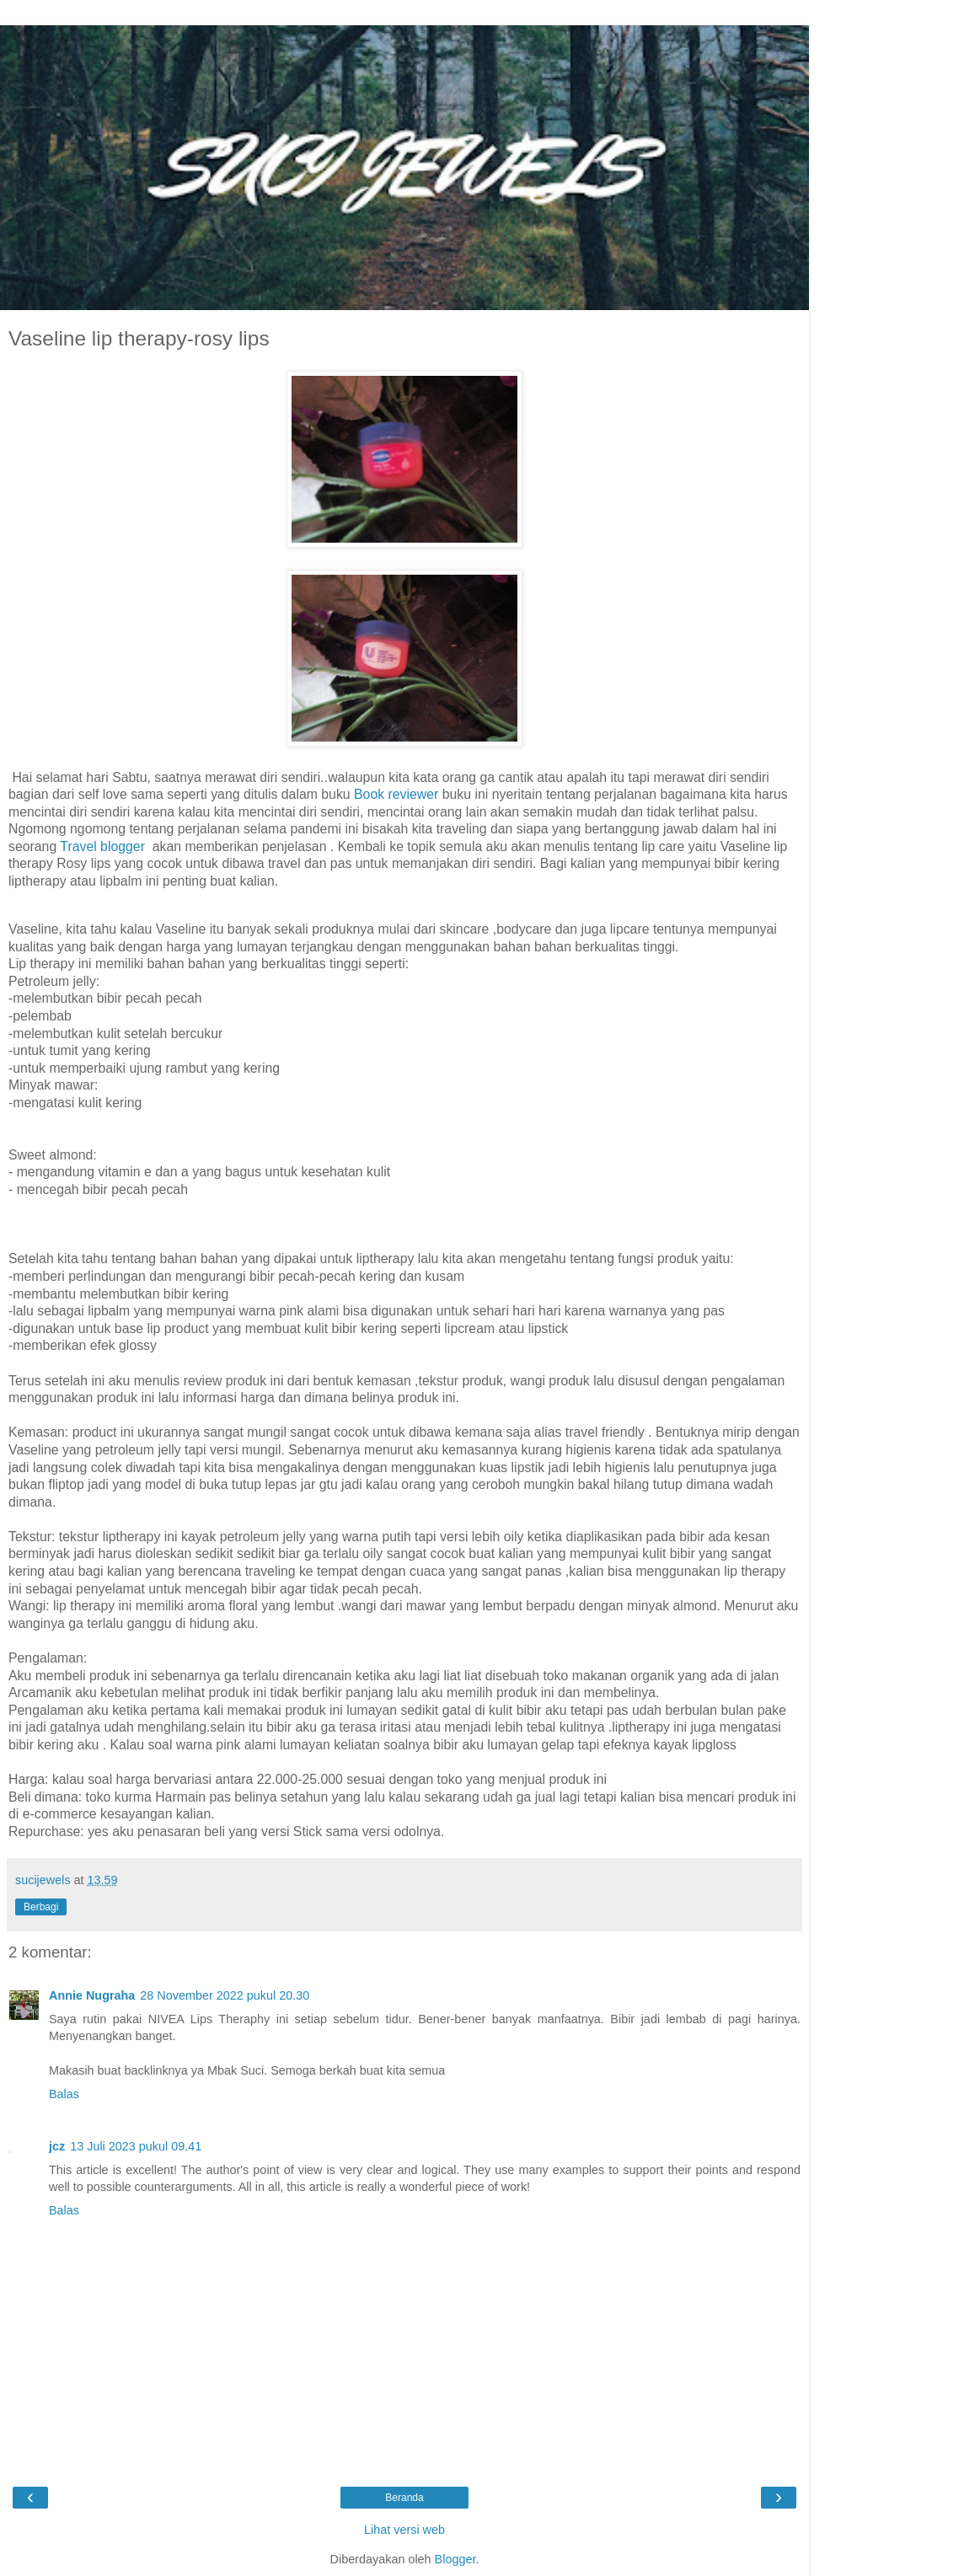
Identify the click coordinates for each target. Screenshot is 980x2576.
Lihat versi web (404, 2529)
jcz (57, 2146)
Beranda (404, 2498)
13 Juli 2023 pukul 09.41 (135, 2146)
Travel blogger (102, 846)
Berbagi (41, 1907)
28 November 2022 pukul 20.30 (224, 1995)
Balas (64, 2094)
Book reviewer (396, 794)
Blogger (455, 2559)
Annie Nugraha (92, 1995)
